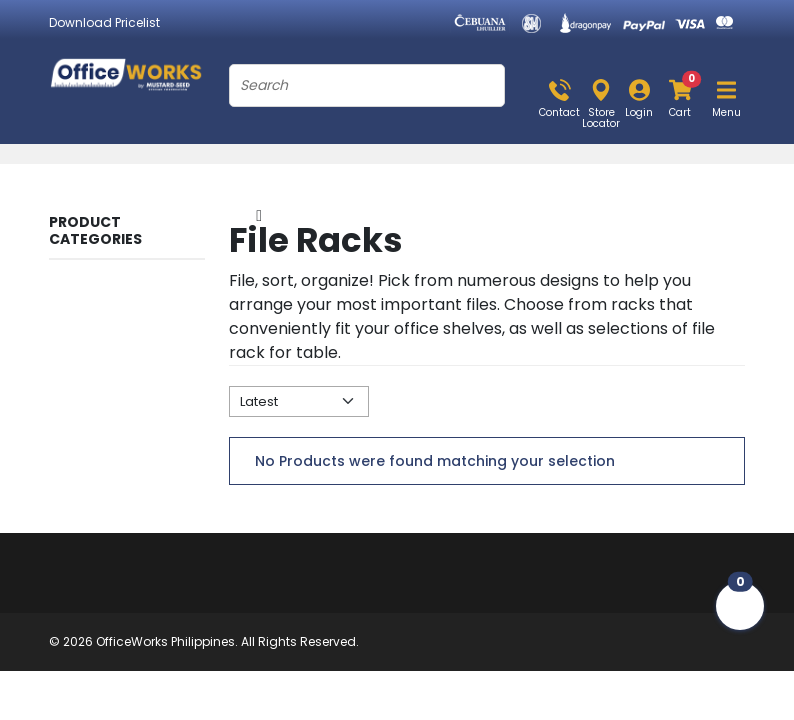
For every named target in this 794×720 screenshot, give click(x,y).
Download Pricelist (104, 22)
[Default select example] (299, 401)
